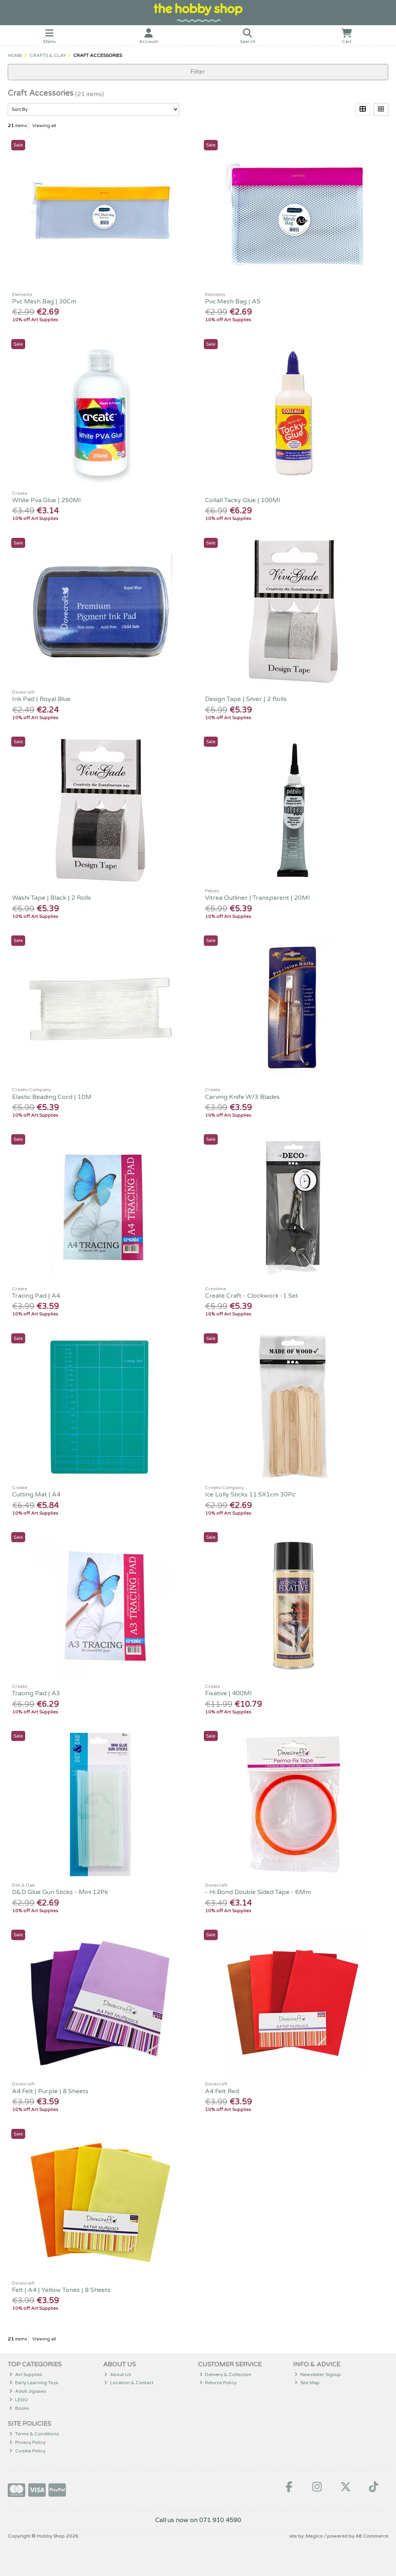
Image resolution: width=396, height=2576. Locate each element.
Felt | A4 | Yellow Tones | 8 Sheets (61, 2290)
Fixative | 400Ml (228, 1693)
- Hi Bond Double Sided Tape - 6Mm (258, 1892)
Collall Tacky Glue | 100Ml (242, 500)
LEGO (18, 2399)
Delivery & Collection (226, 2374)
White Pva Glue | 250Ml (46, 500)
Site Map (307, 2382)
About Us (117, 2374)
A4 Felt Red (222, 2091)
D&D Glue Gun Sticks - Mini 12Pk (60, 1892)
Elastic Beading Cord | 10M (51, 1097)
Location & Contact (128, 2382)
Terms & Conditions (34, 2434)
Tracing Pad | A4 (36, 1296)
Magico (314, 2536)
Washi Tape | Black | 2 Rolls (51, 898)
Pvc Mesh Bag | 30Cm (44, 301)
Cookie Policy (27, 2451)
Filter (197, 72)
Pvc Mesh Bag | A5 (232, 301)
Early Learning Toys (33, 2382)
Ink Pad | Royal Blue (41, 699)
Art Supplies (25, 2374)
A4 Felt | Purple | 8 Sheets (50, 2091)
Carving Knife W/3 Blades (242, 1097)
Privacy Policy (27, 2442)
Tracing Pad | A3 (36, 1693)
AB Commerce (371, 2536)
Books (19, 2408)
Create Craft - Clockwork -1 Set (251, 1296)
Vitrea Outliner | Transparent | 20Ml (257, 898)
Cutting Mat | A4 (36, 1494)
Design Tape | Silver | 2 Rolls (246, 699)
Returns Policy (218, 2382)
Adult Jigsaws (27, 2391)
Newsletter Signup (317, 2374)
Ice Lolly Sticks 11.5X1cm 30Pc (250, 1494)
